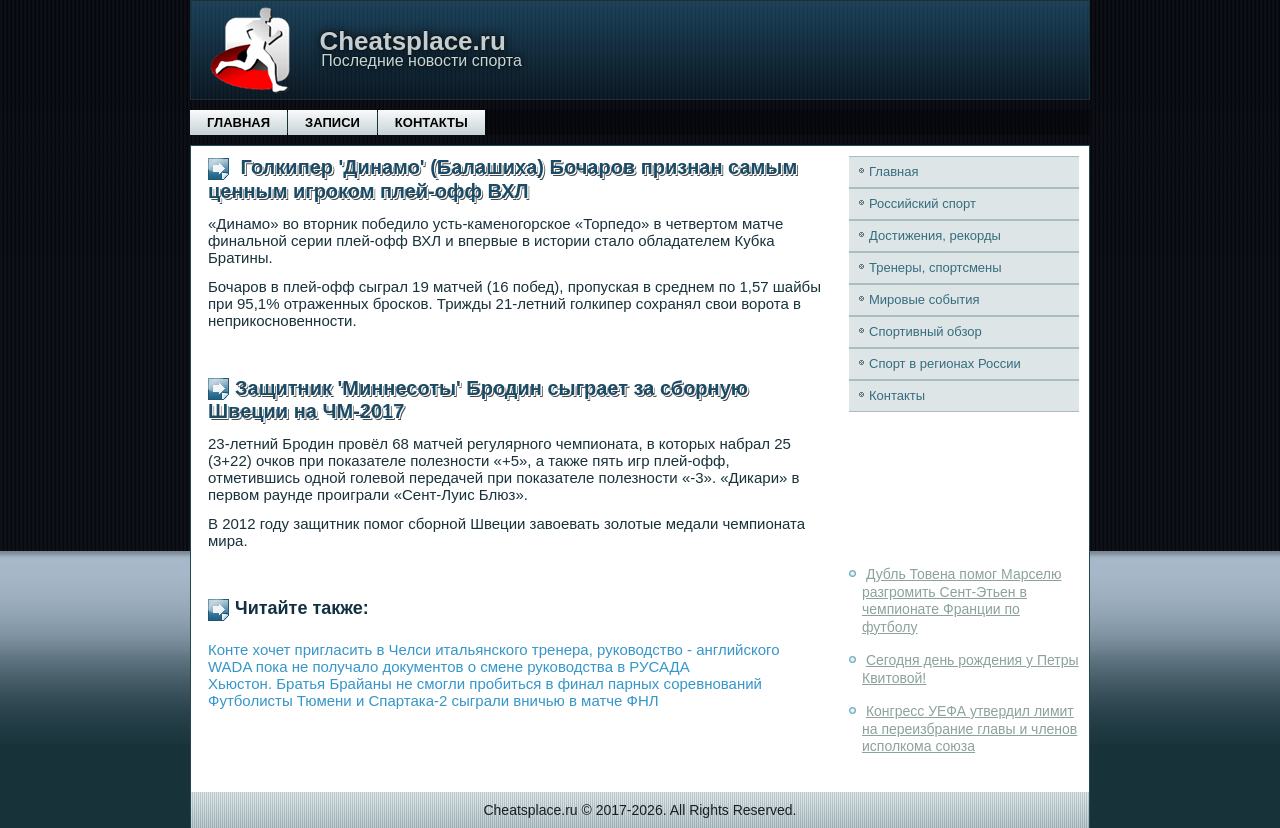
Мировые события (924, 299)
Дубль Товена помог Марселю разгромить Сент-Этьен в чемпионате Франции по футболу (961, 600)
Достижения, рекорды (935, 235)
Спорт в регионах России (945, 363)
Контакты (431, 122)
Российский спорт (922, 203)
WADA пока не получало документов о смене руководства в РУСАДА (449, 666)
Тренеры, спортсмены (935, 267)
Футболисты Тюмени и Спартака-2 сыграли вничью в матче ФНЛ (433, 700)
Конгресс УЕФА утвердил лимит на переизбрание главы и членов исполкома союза (969, 728)
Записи (332, 122)
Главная (238, 122)
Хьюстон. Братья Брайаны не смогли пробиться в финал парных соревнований (485, 683)
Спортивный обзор (925, 331)
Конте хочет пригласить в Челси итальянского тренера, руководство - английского (494, 649)
